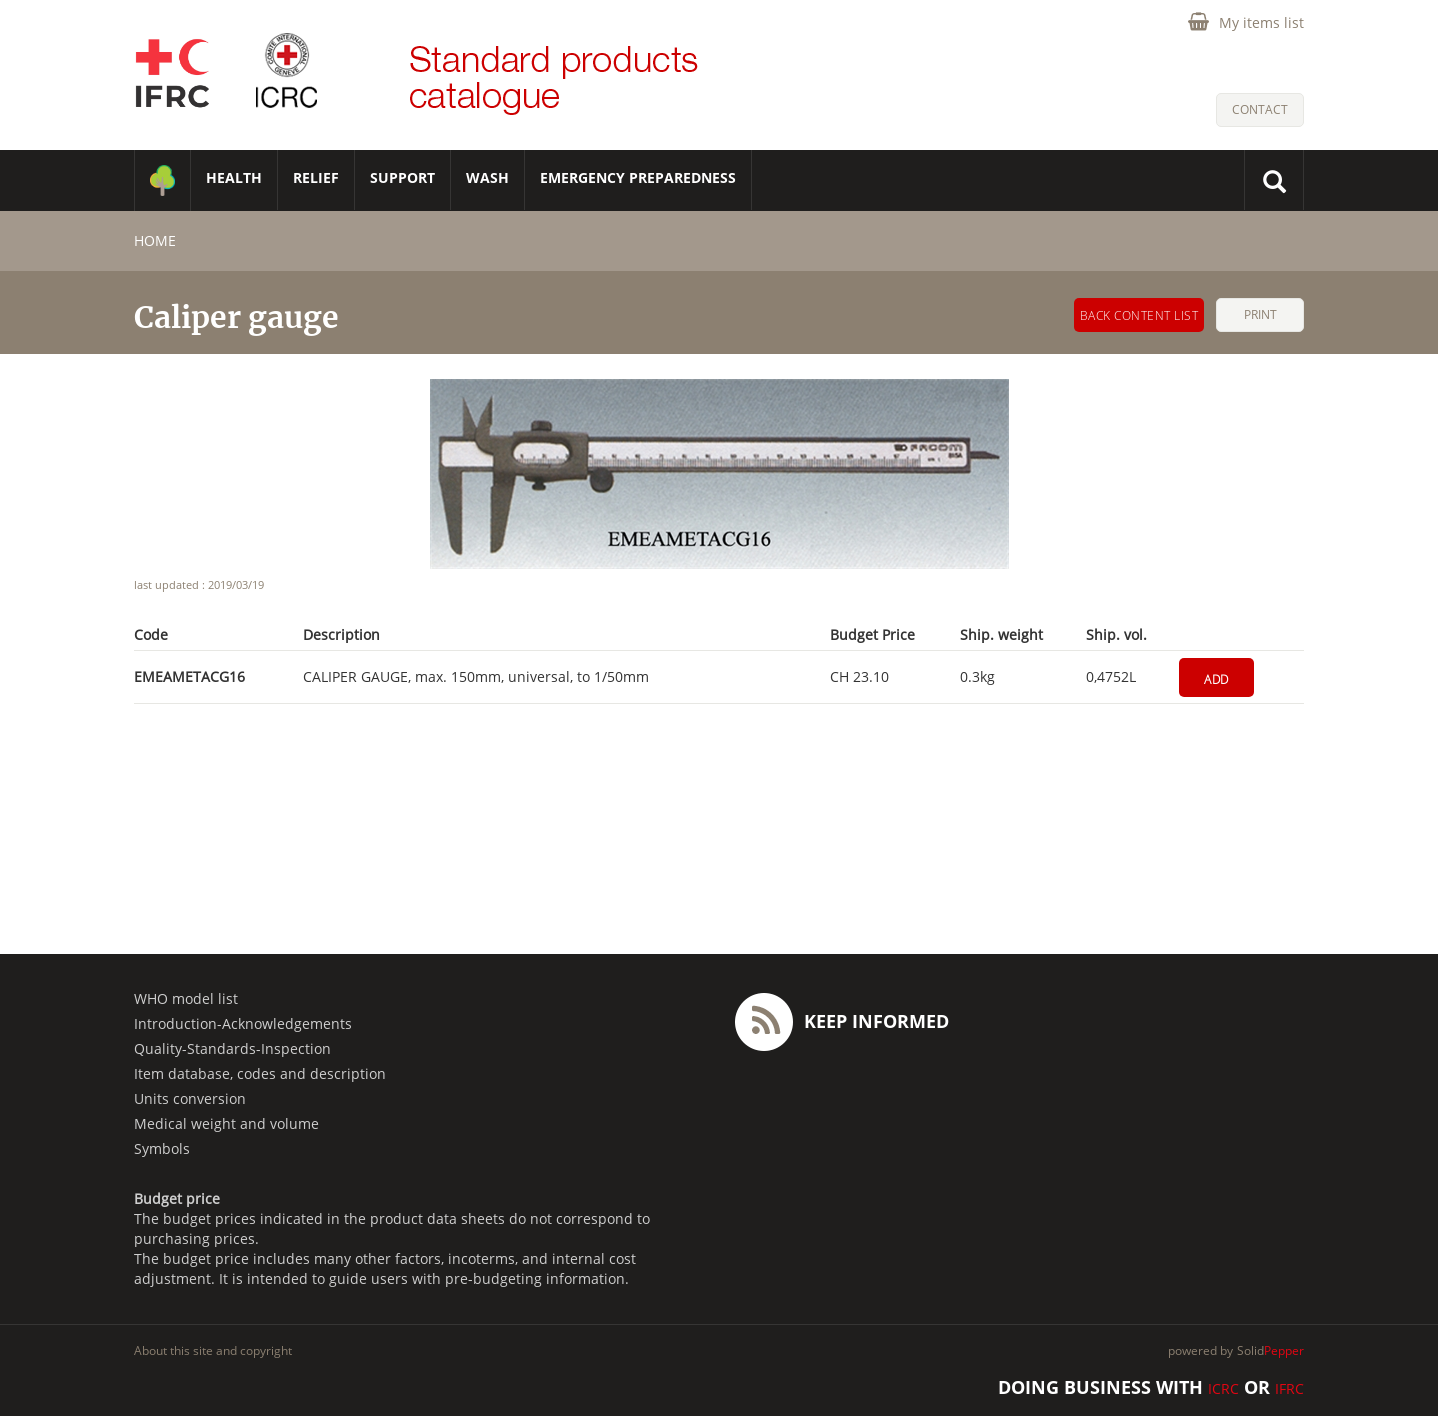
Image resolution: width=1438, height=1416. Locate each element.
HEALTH (234, 177)
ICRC (1223, 1388)
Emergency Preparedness (638, 177)
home (155, 240)
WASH (487, 177)
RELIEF (316, 177)
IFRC (1289, 1388)
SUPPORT (402, 177)
